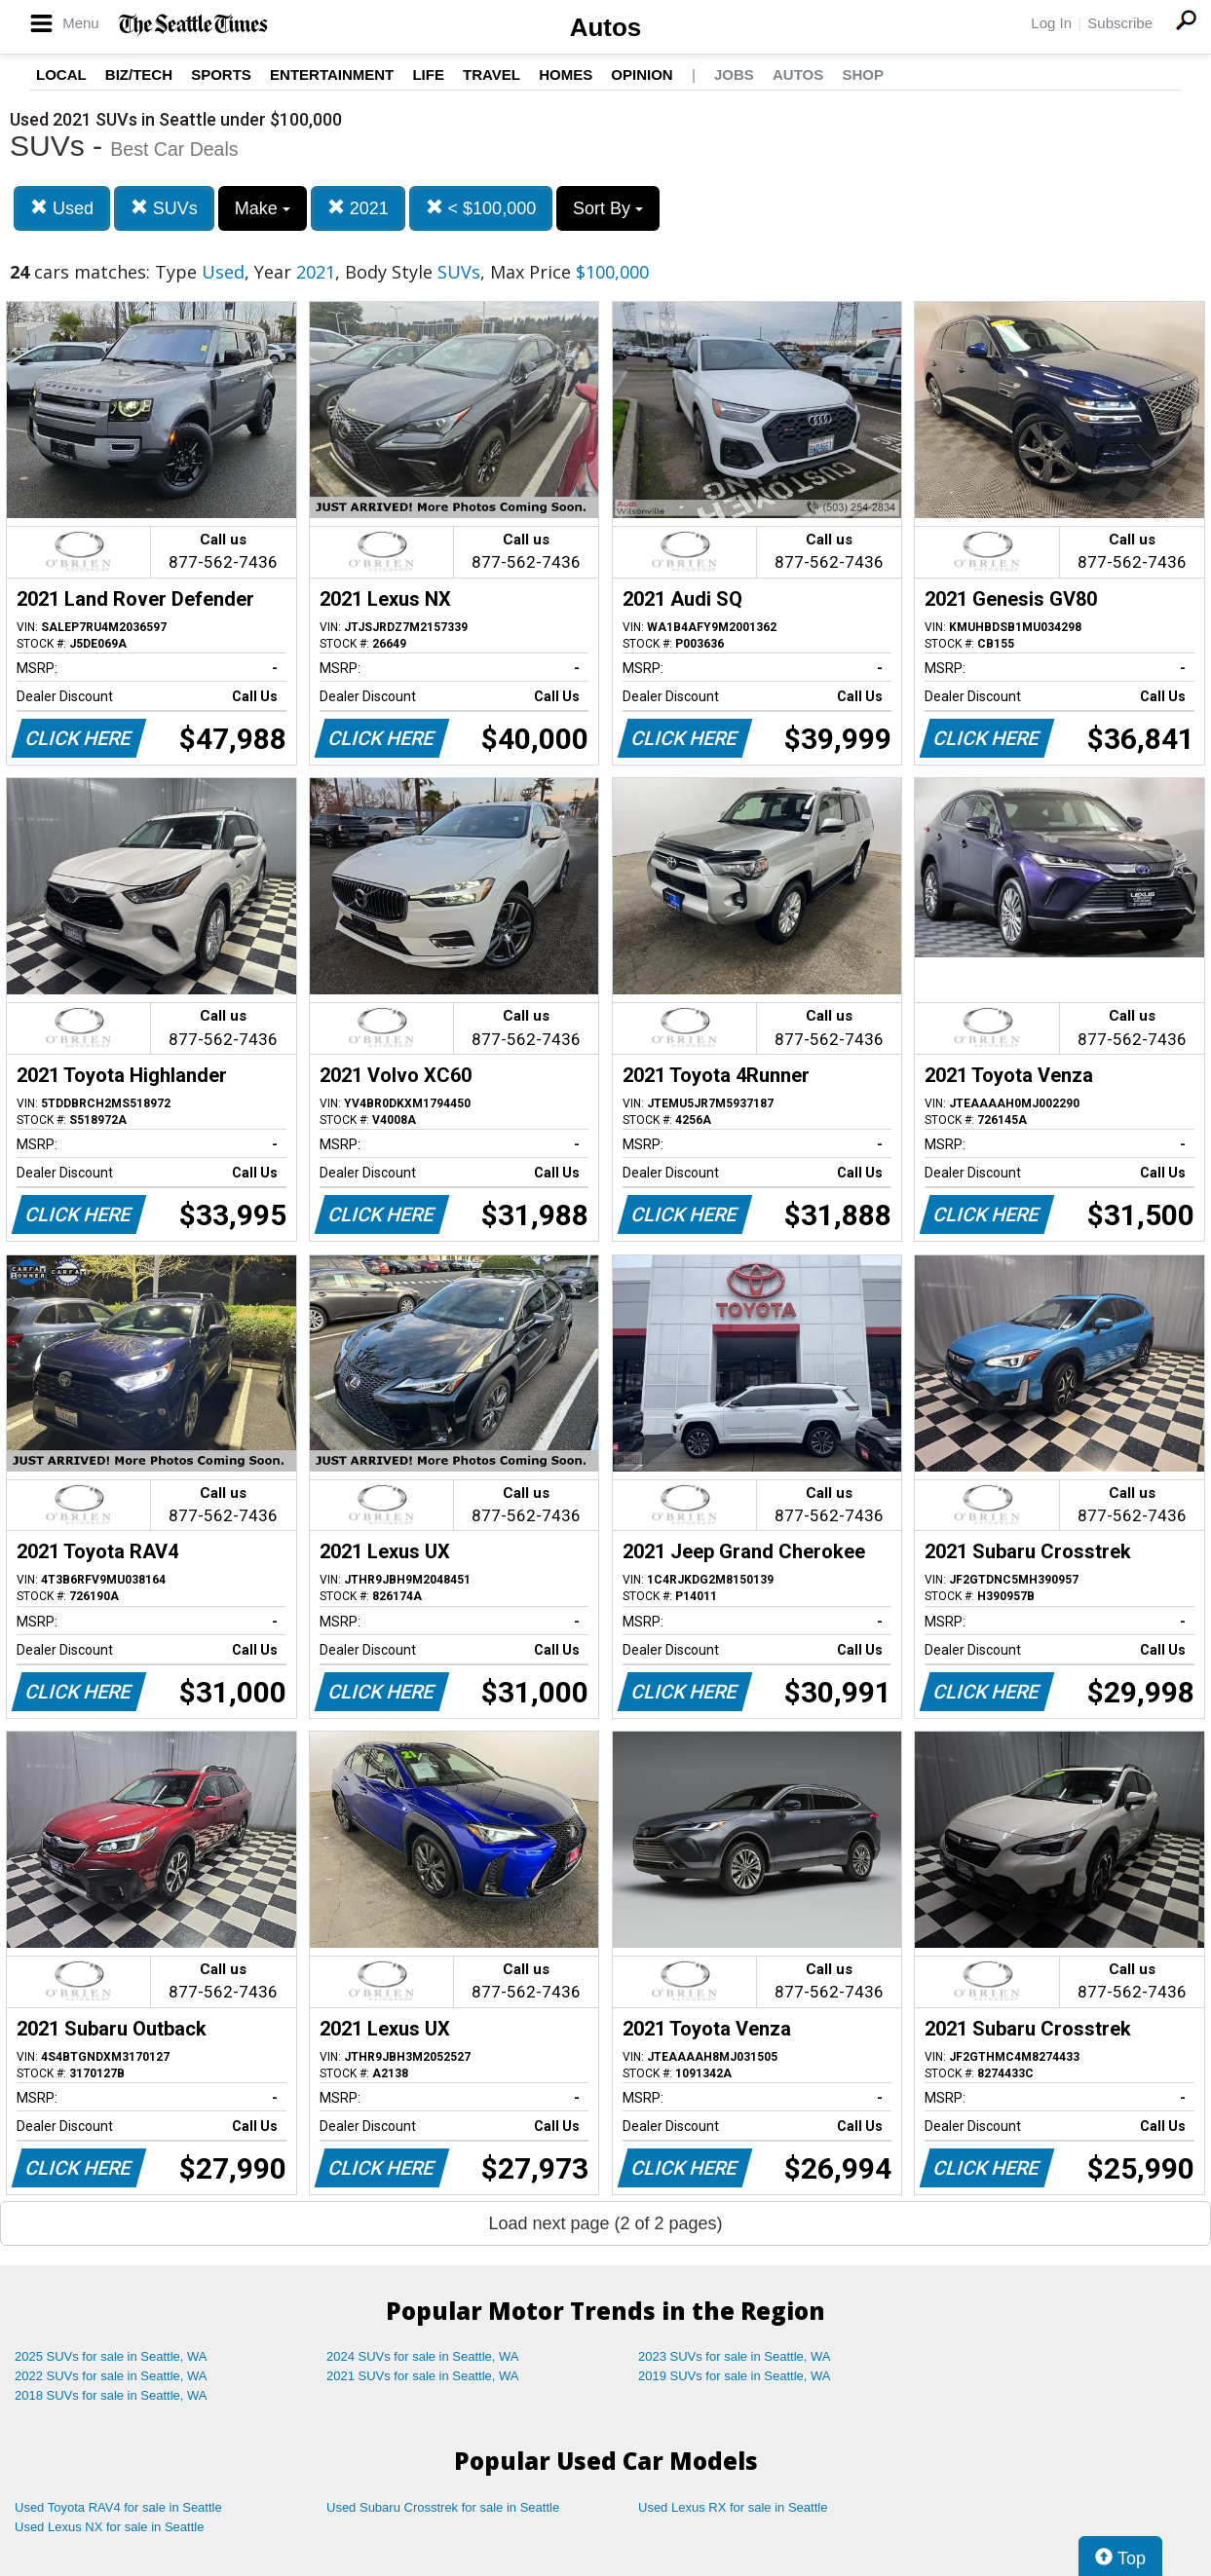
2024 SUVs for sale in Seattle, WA (422, 2356)
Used (62, 208)
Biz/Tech (138, 74)
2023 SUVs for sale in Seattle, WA (734, 2356)
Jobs (734, 74)
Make (262, 208)
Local (61, 74)
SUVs (164, 208)
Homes (565, 74)
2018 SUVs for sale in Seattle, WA (111, 2395)
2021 (358, 208)
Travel (491, 74)
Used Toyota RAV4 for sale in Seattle (118, 2507)
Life (428, 74)
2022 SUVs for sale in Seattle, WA (111, 2376)
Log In (1051, 23)
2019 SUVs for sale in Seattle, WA (734, 2376)
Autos (606, 27)
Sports (221, 74)
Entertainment (332, 74)
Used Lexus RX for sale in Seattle (732, 2507)
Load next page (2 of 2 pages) (605, 2223)
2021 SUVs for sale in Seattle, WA (422, 2376)
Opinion (641, 74)
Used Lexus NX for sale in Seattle (109, 2527)
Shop (863, 74)
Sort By (608, 208)
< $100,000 (481, 208)
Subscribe (1120, 23)
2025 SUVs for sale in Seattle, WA (111, 2356)
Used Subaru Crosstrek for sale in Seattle (442, 2507)
